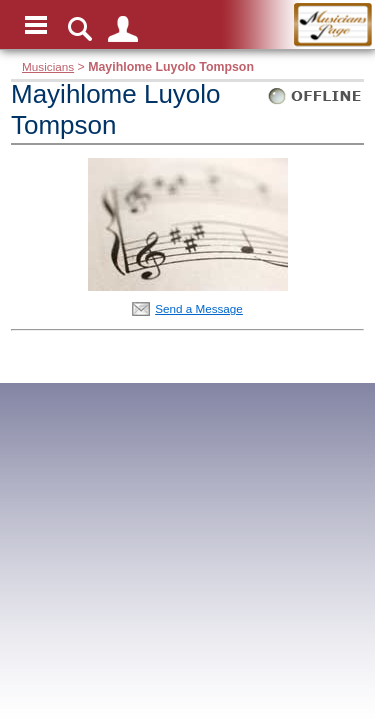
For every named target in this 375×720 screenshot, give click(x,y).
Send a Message (199, 308)
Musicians (48, 66)
